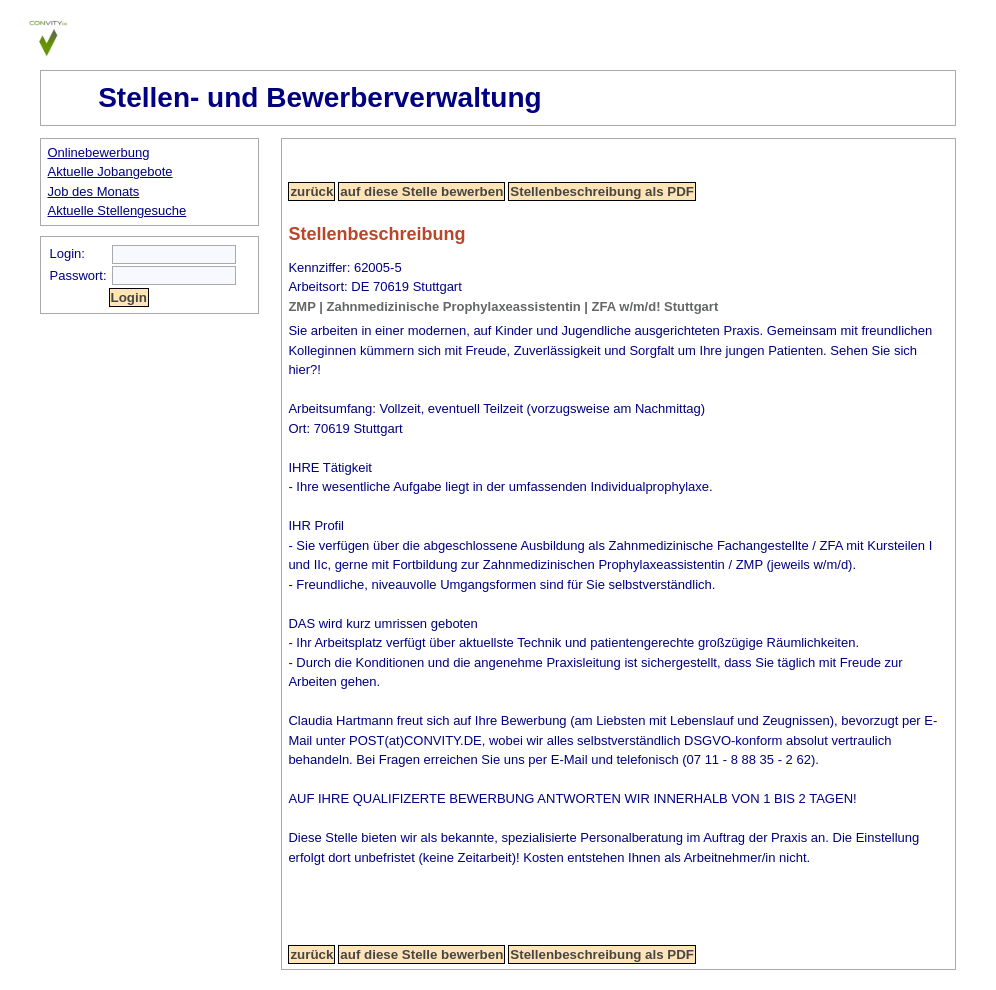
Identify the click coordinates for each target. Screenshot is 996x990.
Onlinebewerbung (99, 152)
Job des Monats (94, 191)
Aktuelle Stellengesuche (117, 210)
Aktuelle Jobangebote (110, 171)
